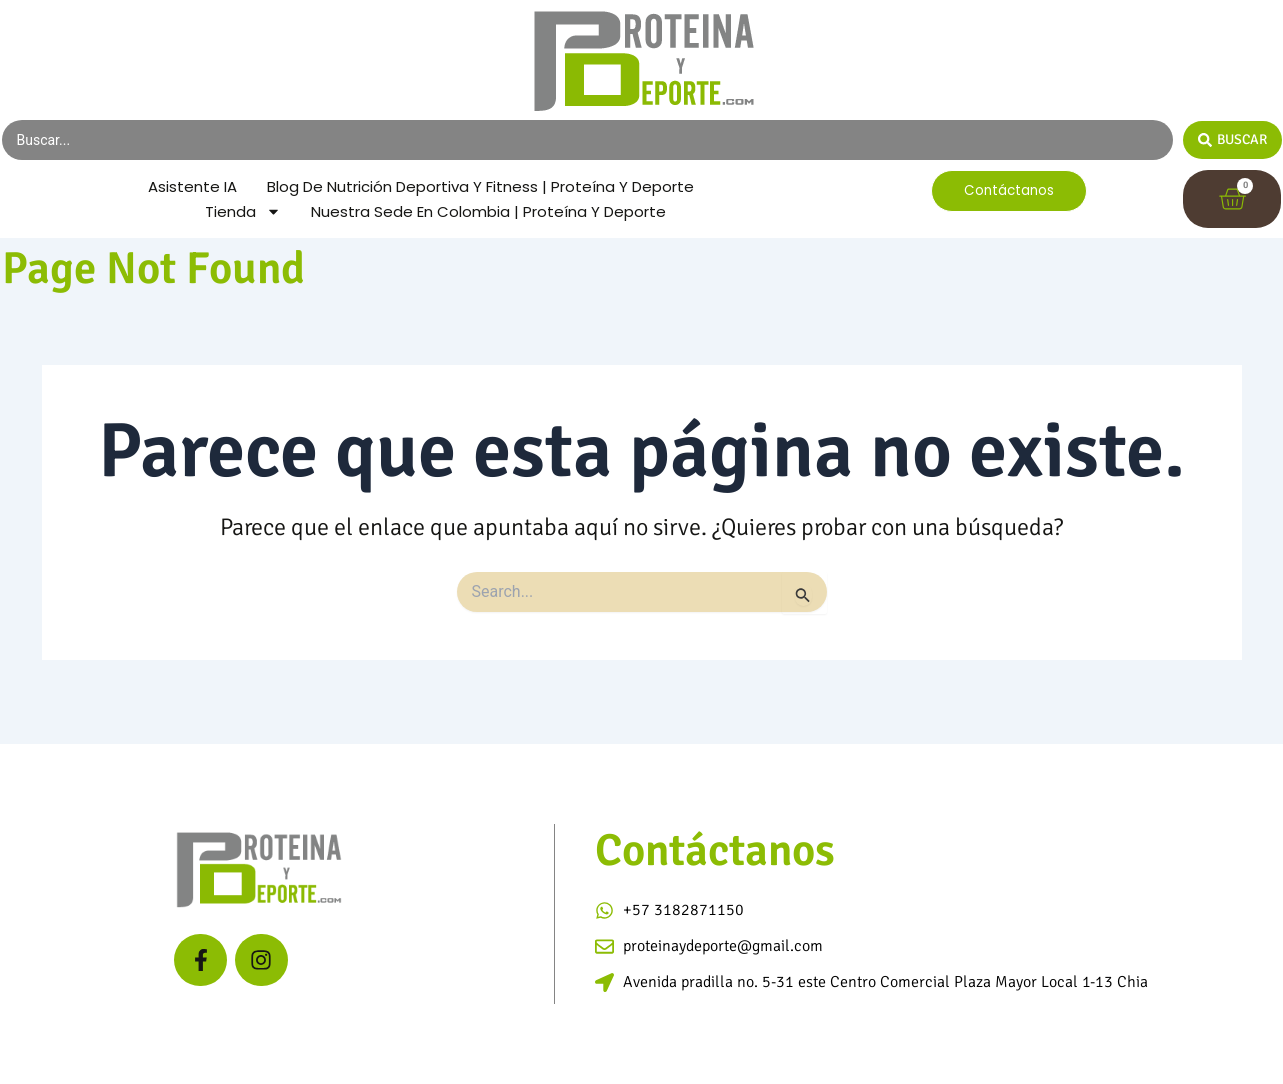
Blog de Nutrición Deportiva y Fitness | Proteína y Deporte (428, 208)
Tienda (233, 235)
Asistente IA (420, 182)
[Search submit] (1232, 140)
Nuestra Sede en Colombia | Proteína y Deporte (490, 234)
